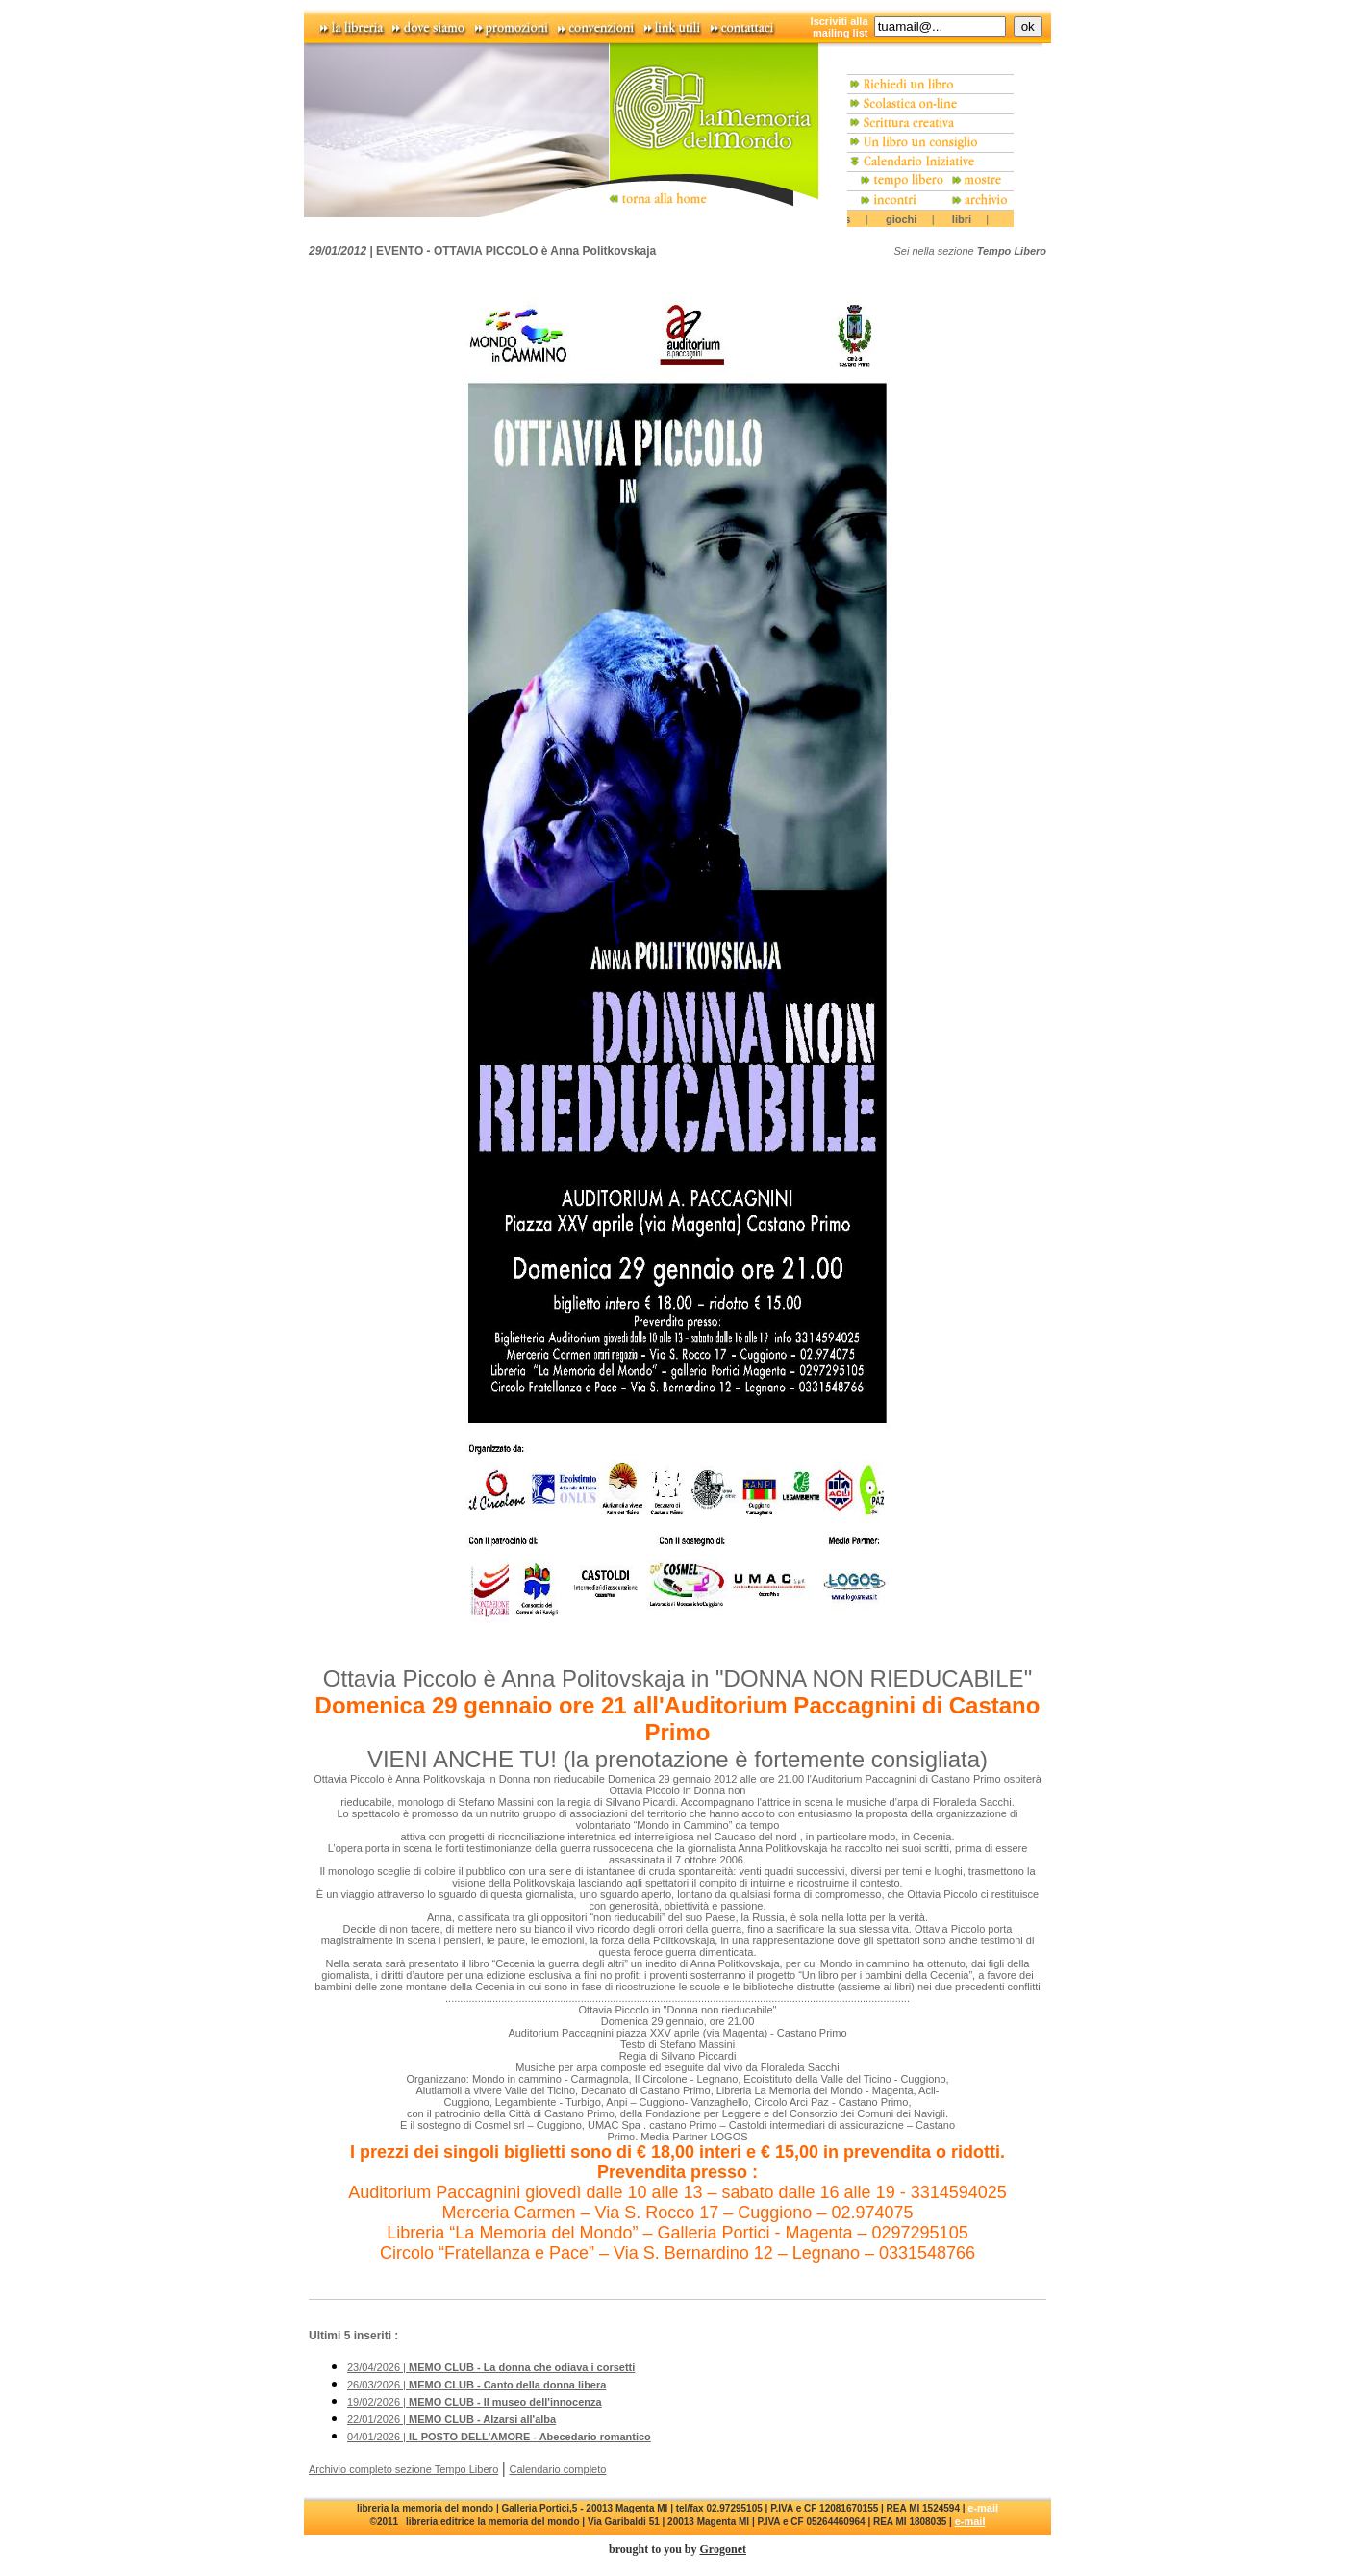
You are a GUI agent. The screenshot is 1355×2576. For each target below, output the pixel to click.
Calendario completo (558, 2469)
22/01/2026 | (451, 2419)
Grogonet (723, 2549)
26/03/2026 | (476, 2384)
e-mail (982, 2507)
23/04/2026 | (491, 2367)
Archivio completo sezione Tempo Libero (403, 2469)
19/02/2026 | (474, 2402)
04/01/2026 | (499, 2436)
